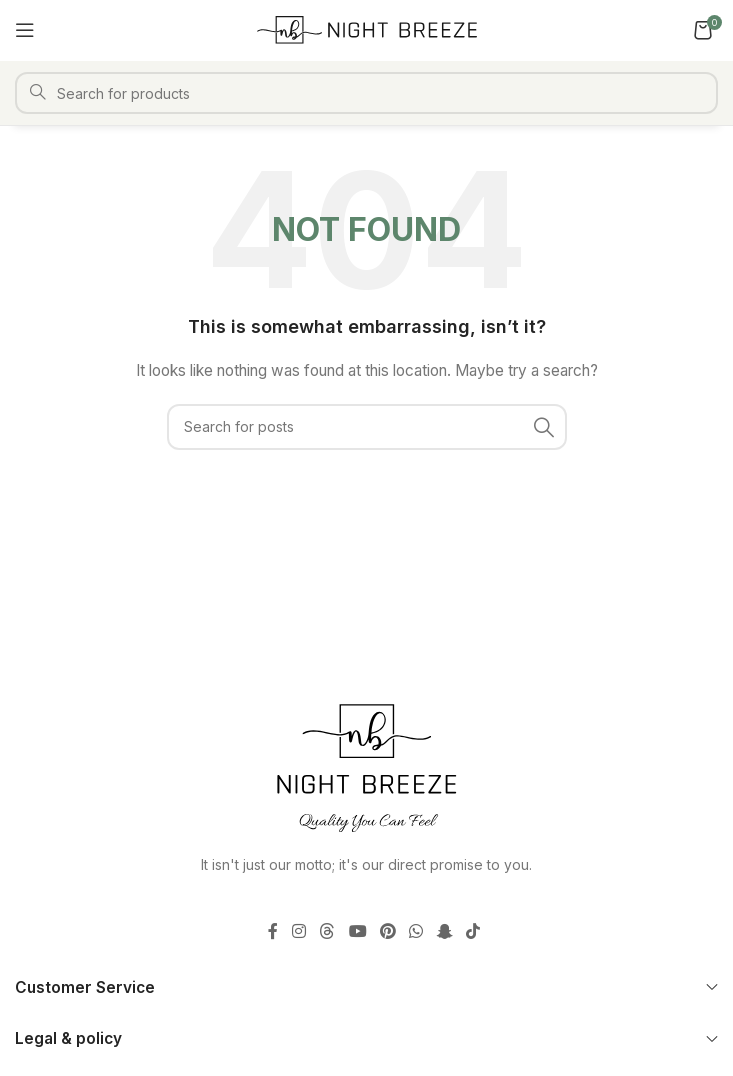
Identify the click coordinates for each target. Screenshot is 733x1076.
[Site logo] (367, 28)
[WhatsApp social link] (416, 931)
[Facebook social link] (273, 931)
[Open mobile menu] (25, 30)
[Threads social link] (327, 931)
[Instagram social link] (298, 931)
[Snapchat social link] (444, 931)
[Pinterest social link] (387, 931)
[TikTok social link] (472, 931)
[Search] (366, 93)
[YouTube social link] (357, 931)
